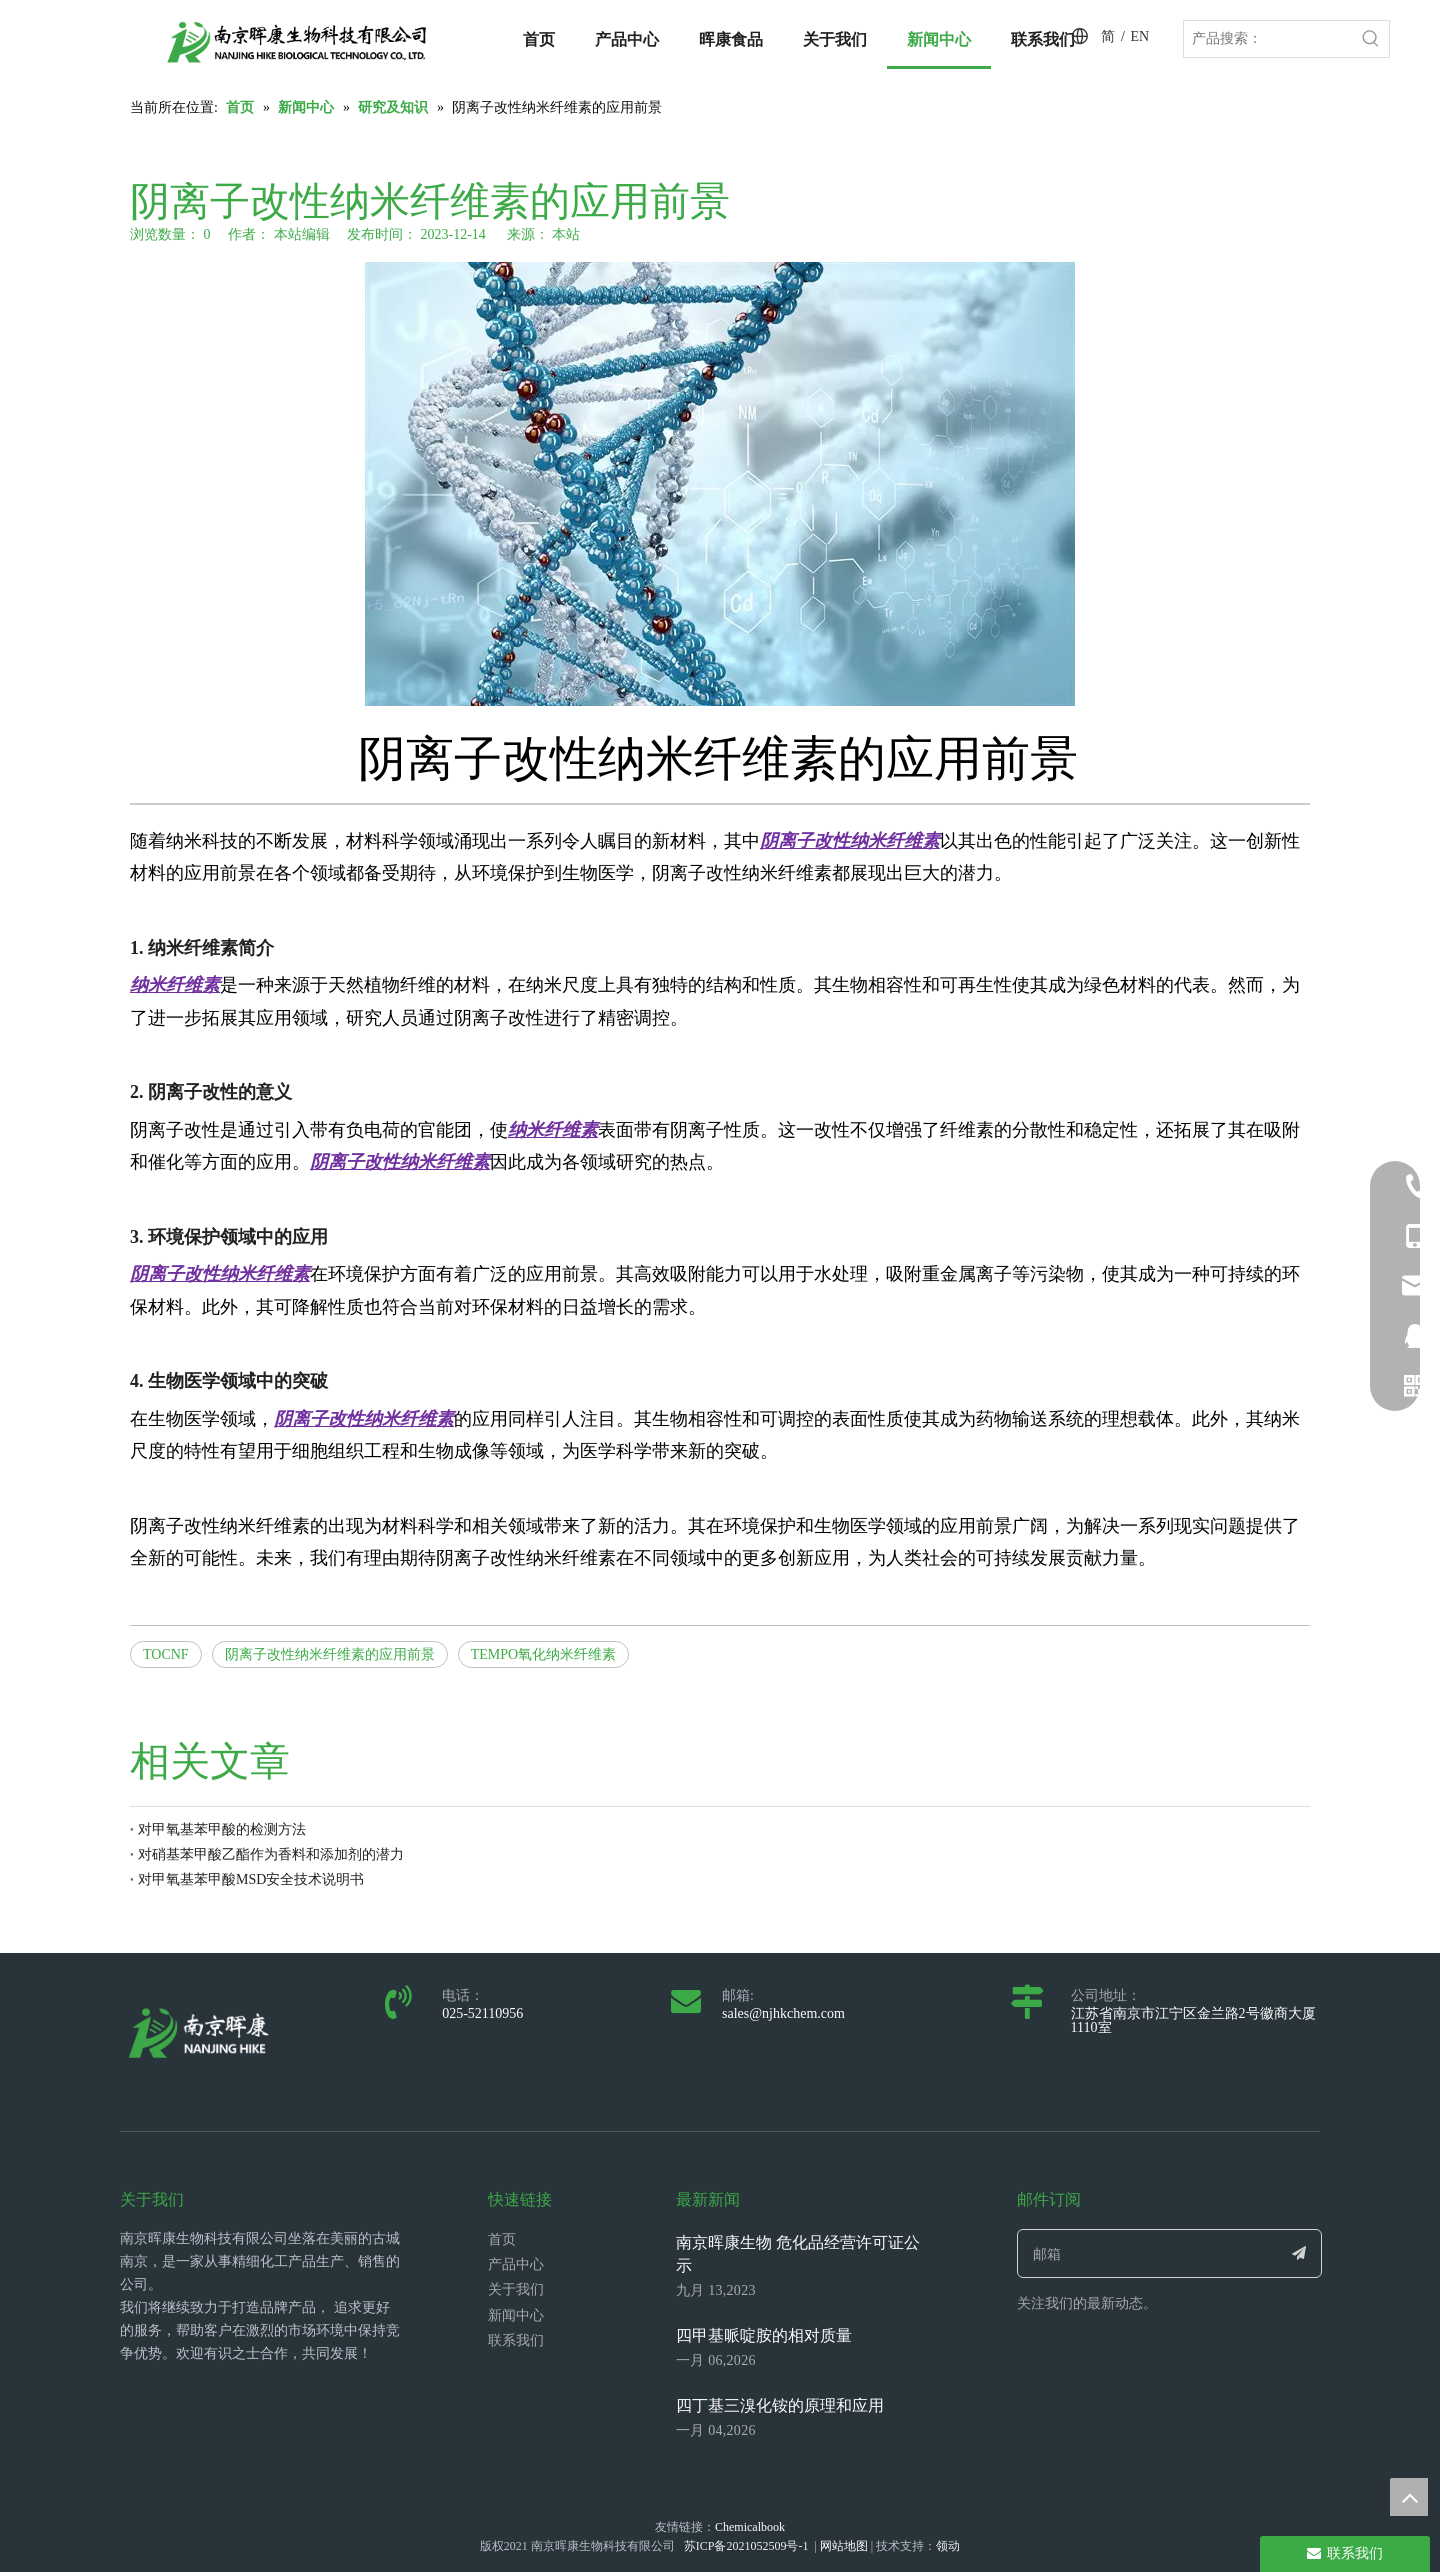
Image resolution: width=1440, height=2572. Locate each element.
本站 (566, 234)
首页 (502, 2239)
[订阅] (1299, 2253)
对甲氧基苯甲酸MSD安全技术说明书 (251, 1879)
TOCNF (166, 1654)
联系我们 (516, 2340)
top (1409, 2497)
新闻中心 (516, 2315)
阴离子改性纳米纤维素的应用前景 (330, 1654)
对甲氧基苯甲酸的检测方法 (222, 1829)
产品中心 (516, 2264)
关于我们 (516, 2289)
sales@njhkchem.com (783, 2013)
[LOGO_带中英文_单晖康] (297, 42)
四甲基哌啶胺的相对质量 (764, 2335)
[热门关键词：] (1371, 39)
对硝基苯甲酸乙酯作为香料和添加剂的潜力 (271, 1854)
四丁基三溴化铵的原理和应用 (780, 2405)
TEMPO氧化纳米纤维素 (543, 1654)
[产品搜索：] (1268, 39)
